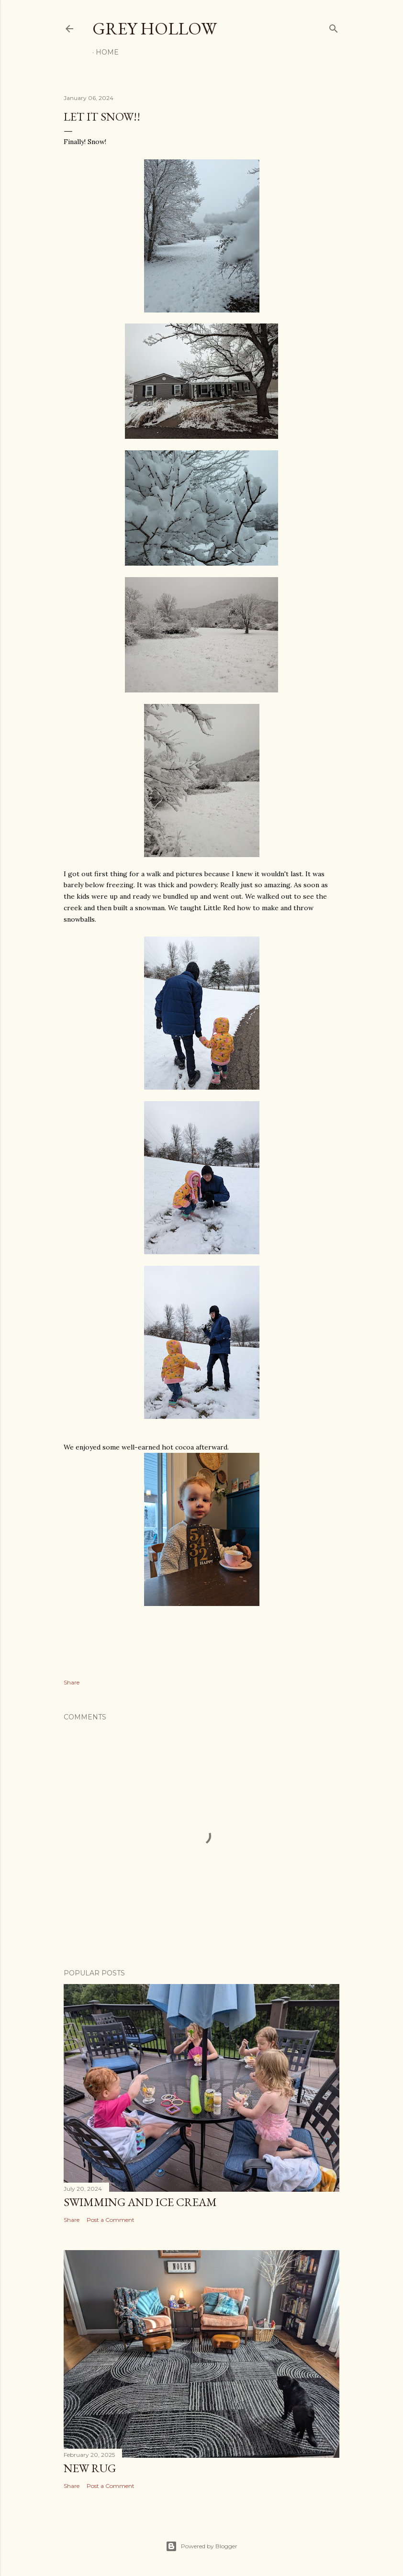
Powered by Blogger (201, 2546)
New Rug (90, 2468)
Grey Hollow (154, 28)
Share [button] (71, 1682)
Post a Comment (110, 2219)
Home (107, 52)
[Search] (333, 26)
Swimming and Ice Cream (140, 2202)
